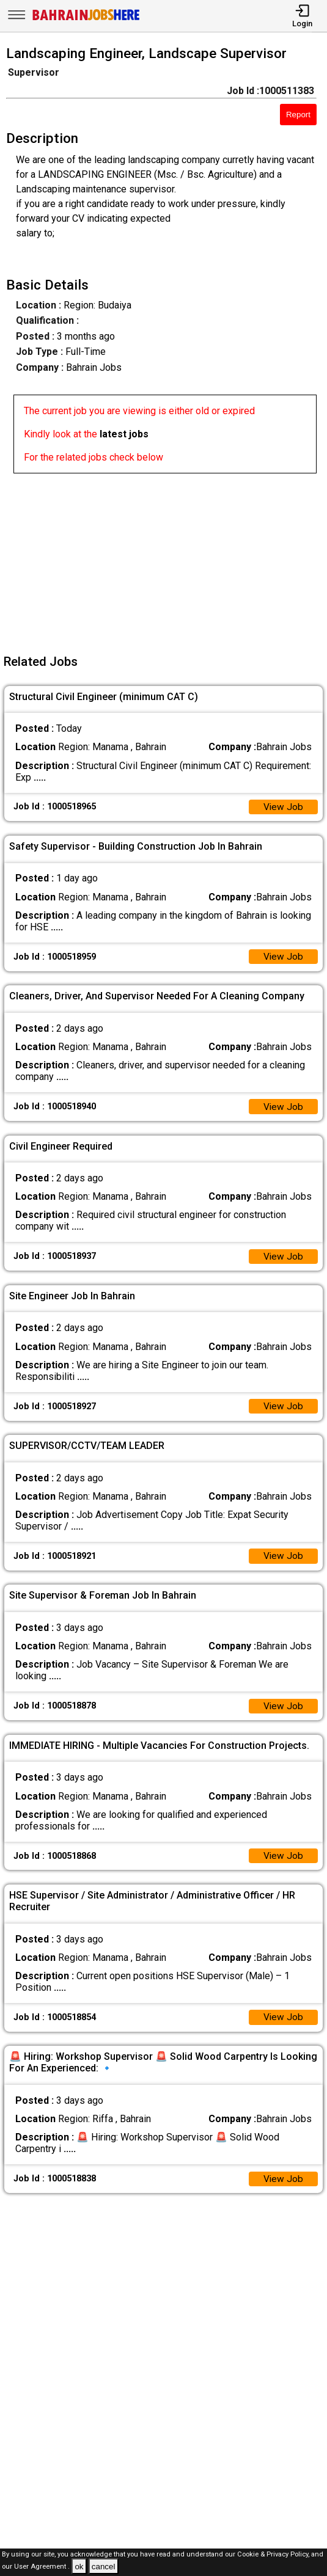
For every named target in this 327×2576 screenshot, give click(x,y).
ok (79, 2566)
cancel (104, 2566)
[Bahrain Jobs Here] (86, 19)
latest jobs (124, 434)
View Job (283, 807)
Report (298, 114)
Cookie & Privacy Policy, (274, 2554)
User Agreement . (42, 2567)
